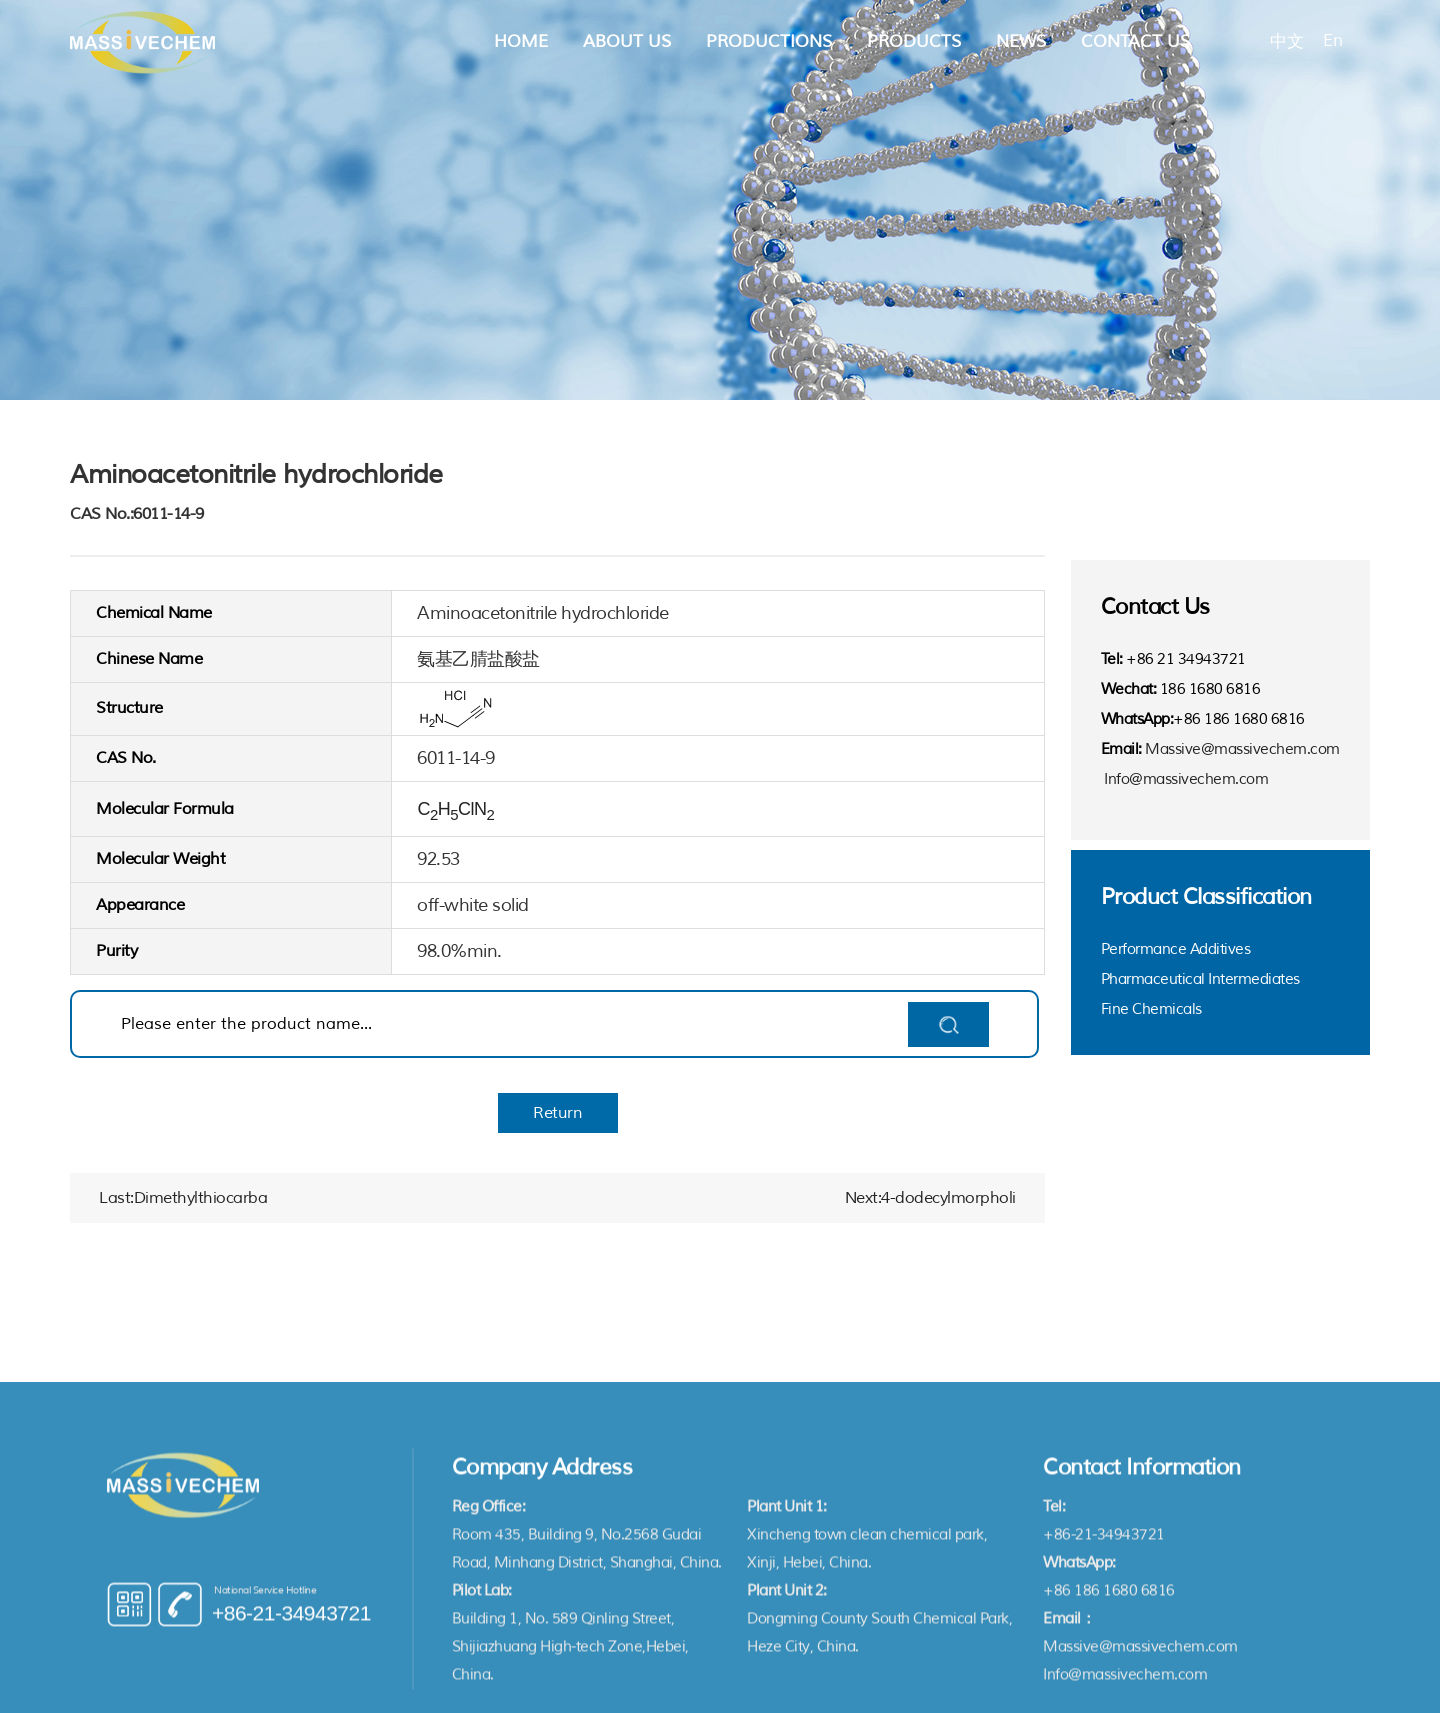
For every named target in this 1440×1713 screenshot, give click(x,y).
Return (557, 1113)
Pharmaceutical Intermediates (1200, 979)
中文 (1286, 41)
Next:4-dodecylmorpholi (930, 1198)
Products (914, 41)
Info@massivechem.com (1186, 779)
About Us (627, 41)
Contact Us (1135, 41)
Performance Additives (1176, 949)
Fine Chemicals (1151, 1009)
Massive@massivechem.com (1242, 749)
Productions (769, 41)
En (1332, 40)
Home (521, 41)
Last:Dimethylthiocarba (183, 1198)
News (1021, 41)
